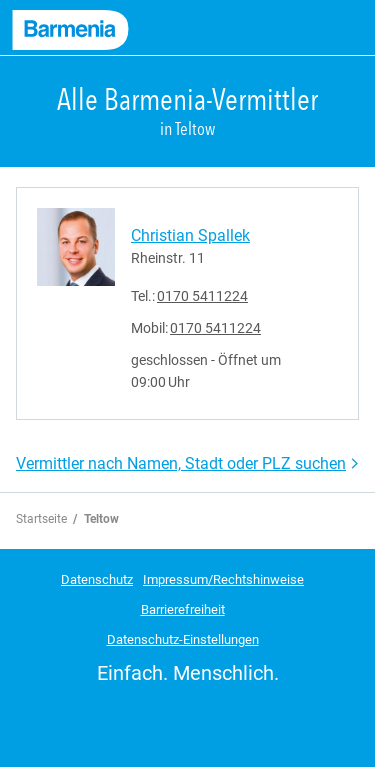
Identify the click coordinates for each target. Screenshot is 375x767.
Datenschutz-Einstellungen (183, 639)
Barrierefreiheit (183, 609)
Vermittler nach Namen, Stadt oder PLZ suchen (181, 463)
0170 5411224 (202, 296)
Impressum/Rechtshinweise (223, 579)
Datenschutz (97, 579)
